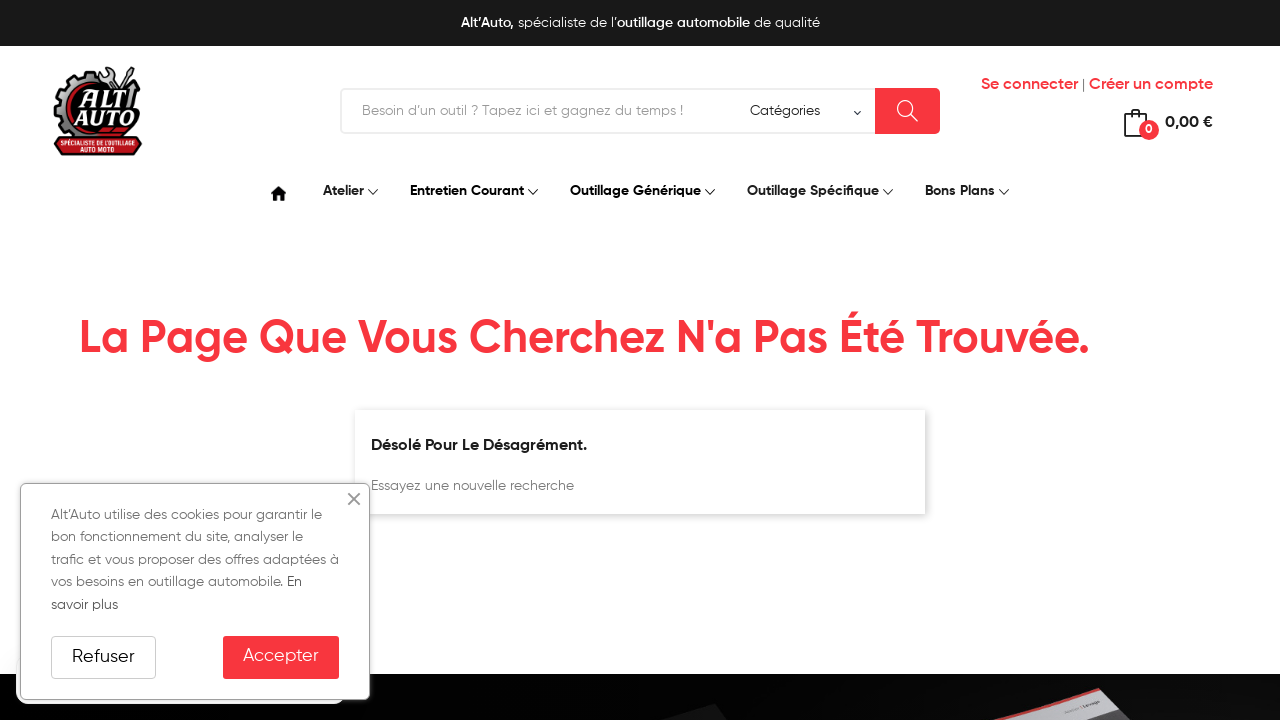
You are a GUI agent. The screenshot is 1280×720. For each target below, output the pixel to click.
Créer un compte (1151, 85)
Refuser (103, 657)
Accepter (281, 656)
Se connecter (1029, 85)
